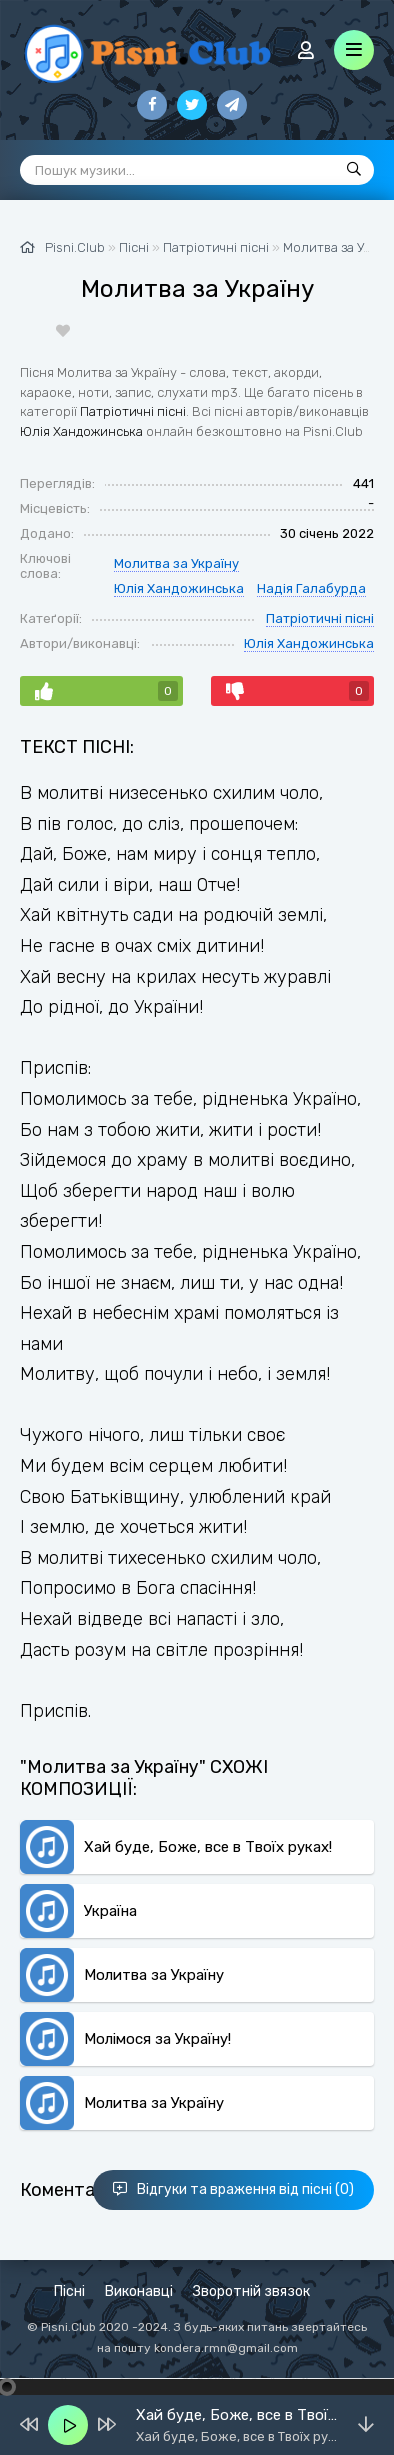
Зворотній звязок (251, 2291)
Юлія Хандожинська (81, 431)
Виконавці (139, 2291)
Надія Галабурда (311, 588)
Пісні (69, 2291)
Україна (110, 1911)
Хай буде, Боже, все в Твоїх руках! (208, 1847)
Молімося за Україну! (157, 2039)
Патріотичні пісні (133, 411)
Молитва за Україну (176, 563)
